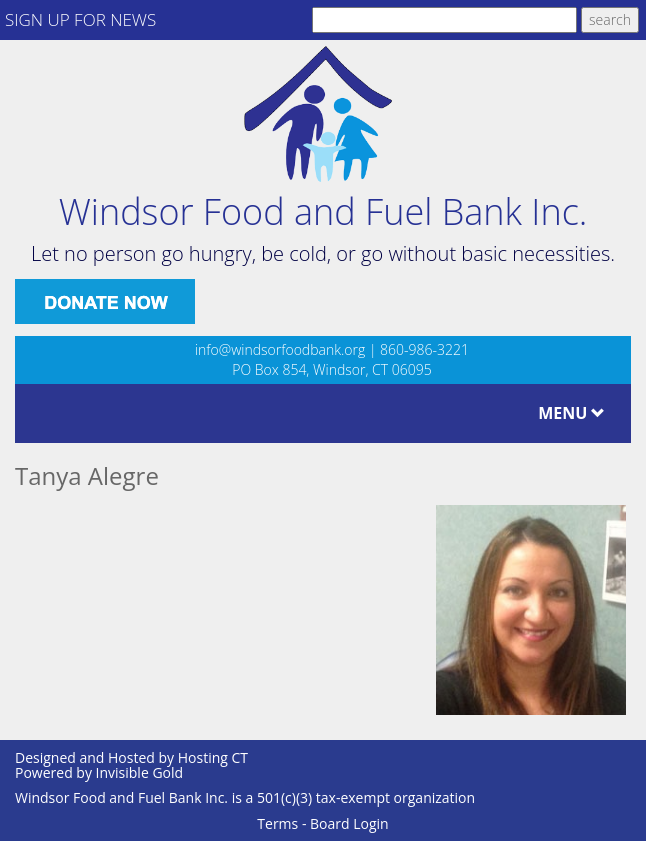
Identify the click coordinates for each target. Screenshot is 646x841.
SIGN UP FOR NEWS (80, 19)
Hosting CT (213, 757)
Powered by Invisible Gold (99, 772)
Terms (277, 823)
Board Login (349, 823)
